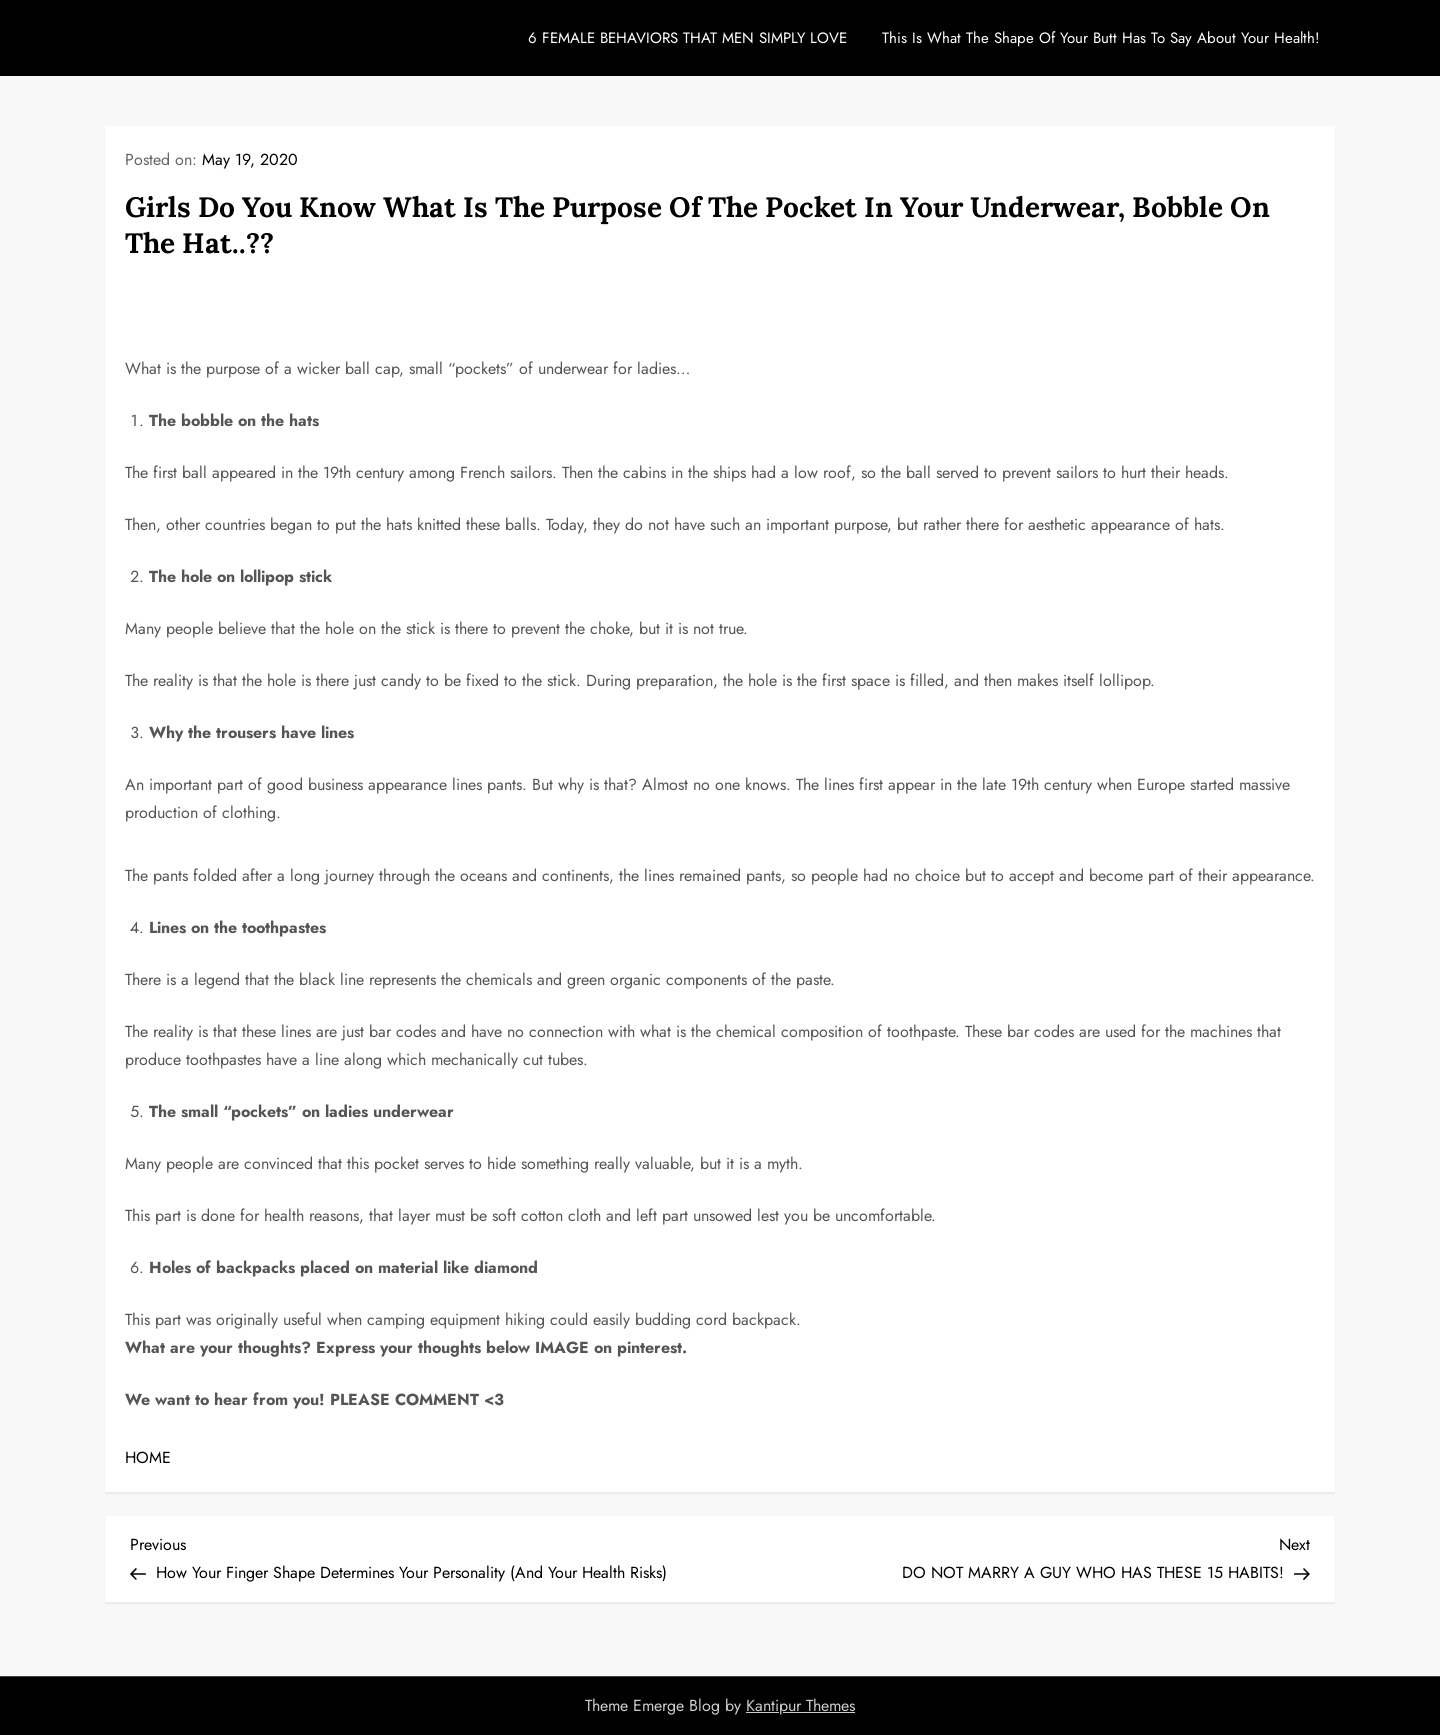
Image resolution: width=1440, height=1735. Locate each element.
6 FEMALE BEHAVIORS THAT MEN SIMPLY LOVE (687, 38)
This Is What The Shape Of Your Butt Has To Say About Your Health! (1101, 38)
